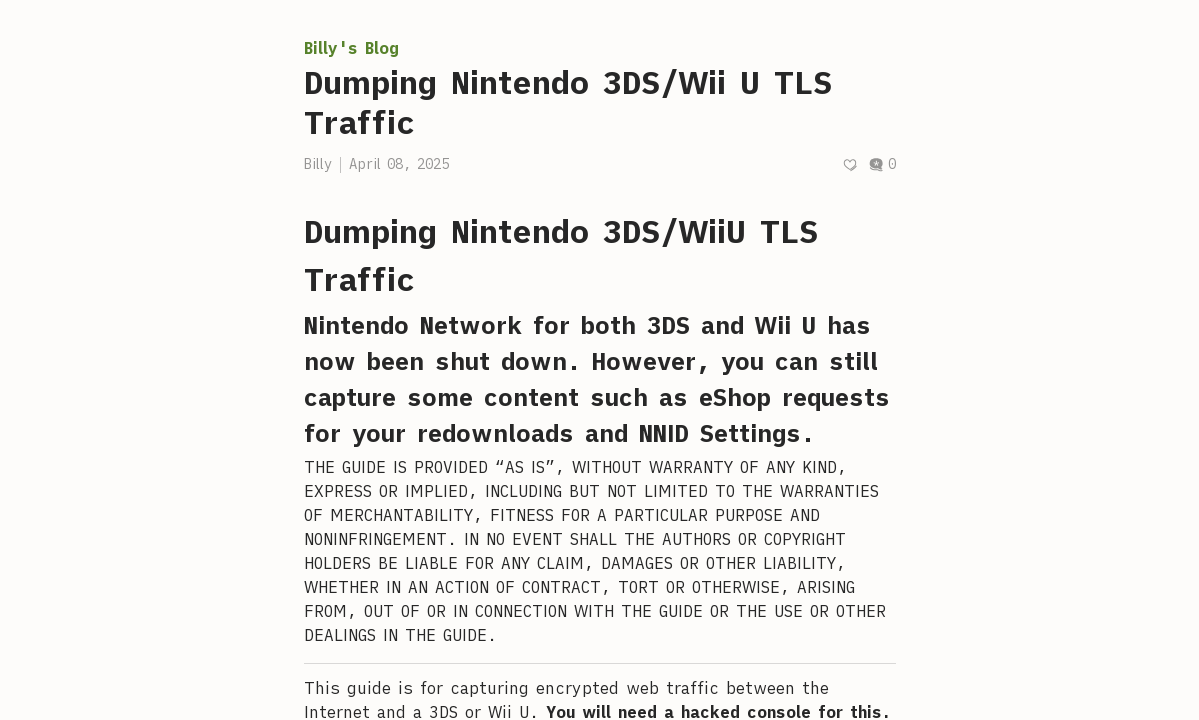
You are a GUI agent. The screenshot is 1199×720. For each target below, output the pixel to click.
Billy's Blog (351, 48)
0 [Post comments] (882, 164)
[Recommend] (850, 164)
